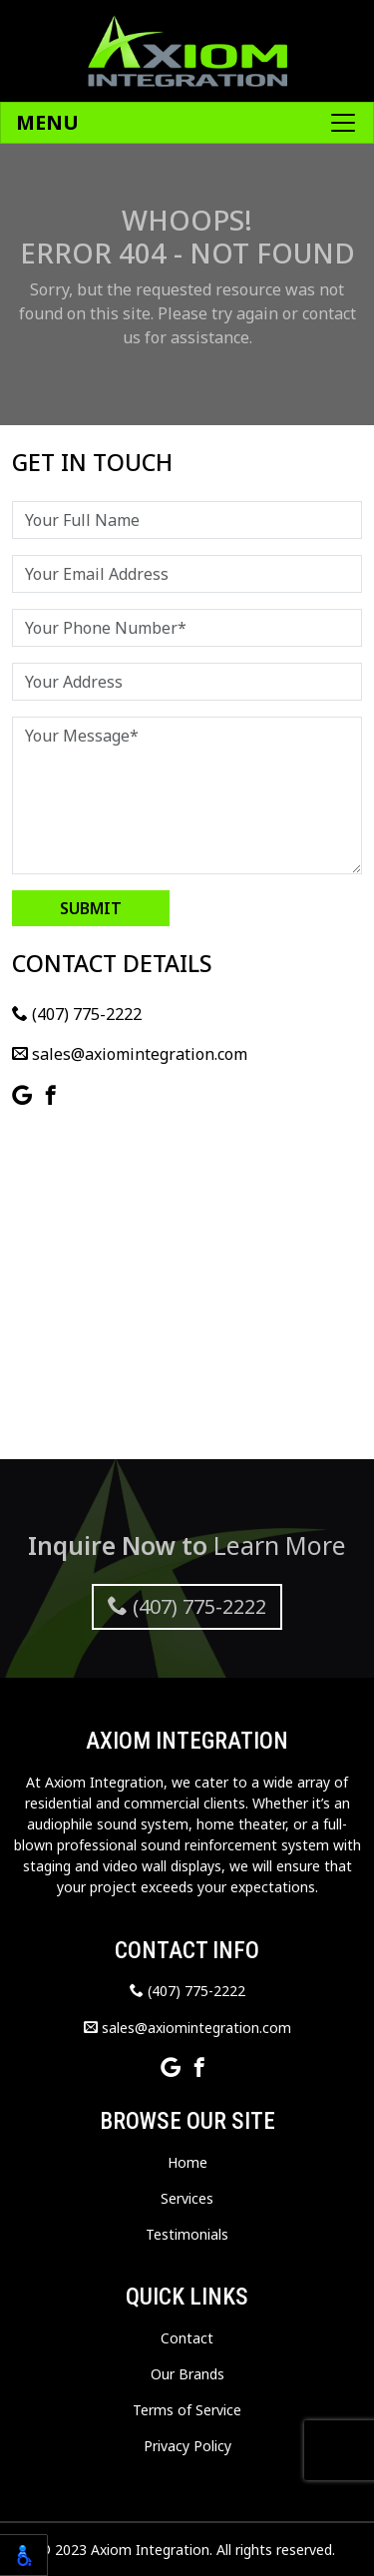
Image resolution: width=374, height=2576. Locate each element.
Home (187, 2162)
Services (187, 2198)
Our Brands (187, 2373)
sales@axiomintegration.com (129, 1054)
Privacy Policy (187, 2445)
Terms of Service (187, 2409)
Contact (187, 2337)
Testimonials (187, 2234)
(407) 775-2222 (77, 1014)
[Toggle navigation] (187, 123)
